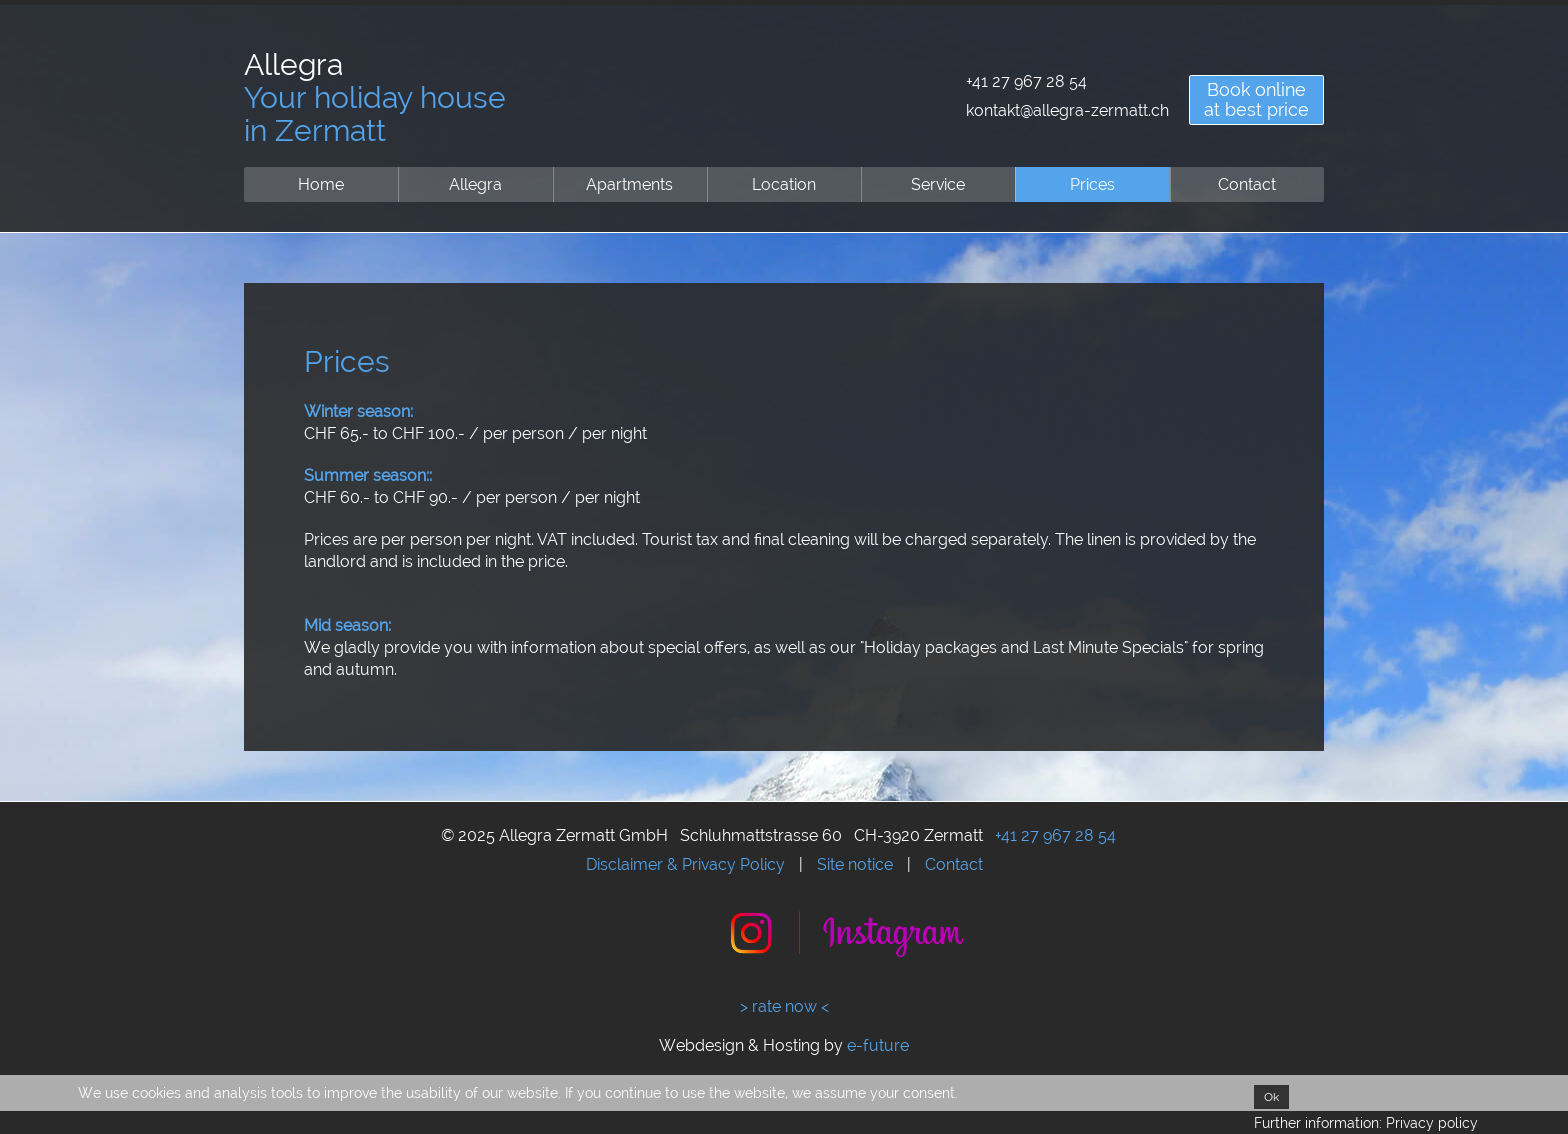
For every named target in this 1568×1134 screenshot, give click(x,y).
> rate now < (784, 1006)
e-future (878, 1045)
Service (938, 184)
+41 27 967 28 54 (1026, 81)
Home (321, 184)
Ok (1271, 1097)
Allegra (475, 184)
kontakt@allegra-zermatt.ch (1067, 110)
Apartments (629, 184)
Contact (1247, 184)
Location (784, 184)
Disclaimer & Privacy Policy (685, 864)
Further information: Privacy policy (1366, 1123)
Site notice (855, 864)
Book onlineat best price (1256, 99)
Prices (1092, 184)
